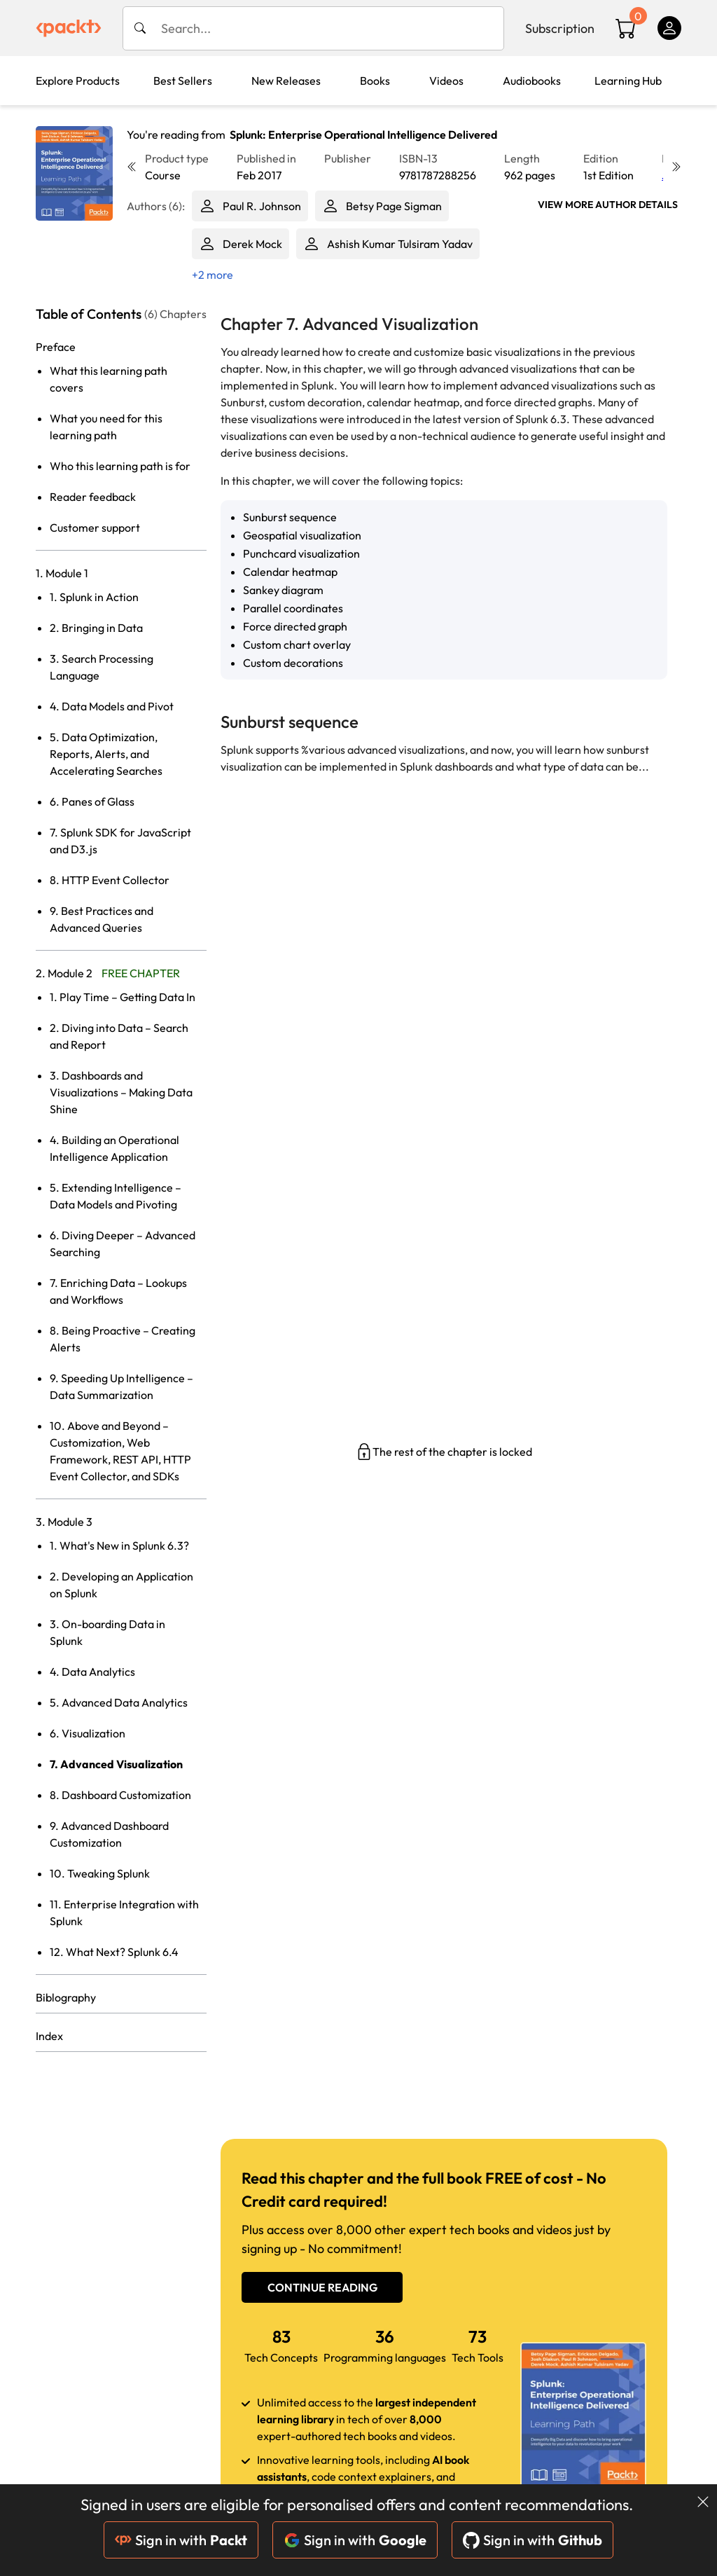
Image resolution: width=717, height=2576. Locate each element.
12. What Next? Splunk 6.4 (114, 1952)
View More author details (608, 204)
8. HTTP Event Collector (109, 880)
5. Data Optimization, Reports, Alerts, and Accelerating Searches (106, 754)
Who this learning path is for (120, 466)
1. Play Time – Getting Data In (122, 997)
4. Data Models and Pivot (112, 706)
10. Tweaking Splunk (100, 1873)
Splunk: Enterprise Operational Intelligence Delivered (363, 135)
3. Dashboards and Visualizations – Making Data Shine (121, 1092)
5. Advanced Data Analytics (119, 1702)
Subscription (559, 28)
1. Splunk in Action (94, 597)
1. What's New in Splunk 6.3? (119, 1545)
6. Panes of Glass (92, 801)
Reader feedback (93, 497)
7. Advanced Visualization (116, 1764)
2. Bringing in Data (96, 628)
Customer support (95, 528)
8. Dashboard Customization (120, 1795)
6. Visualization (87, 1733)
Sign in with (181, 2540)
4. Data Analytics (92, 1672)
